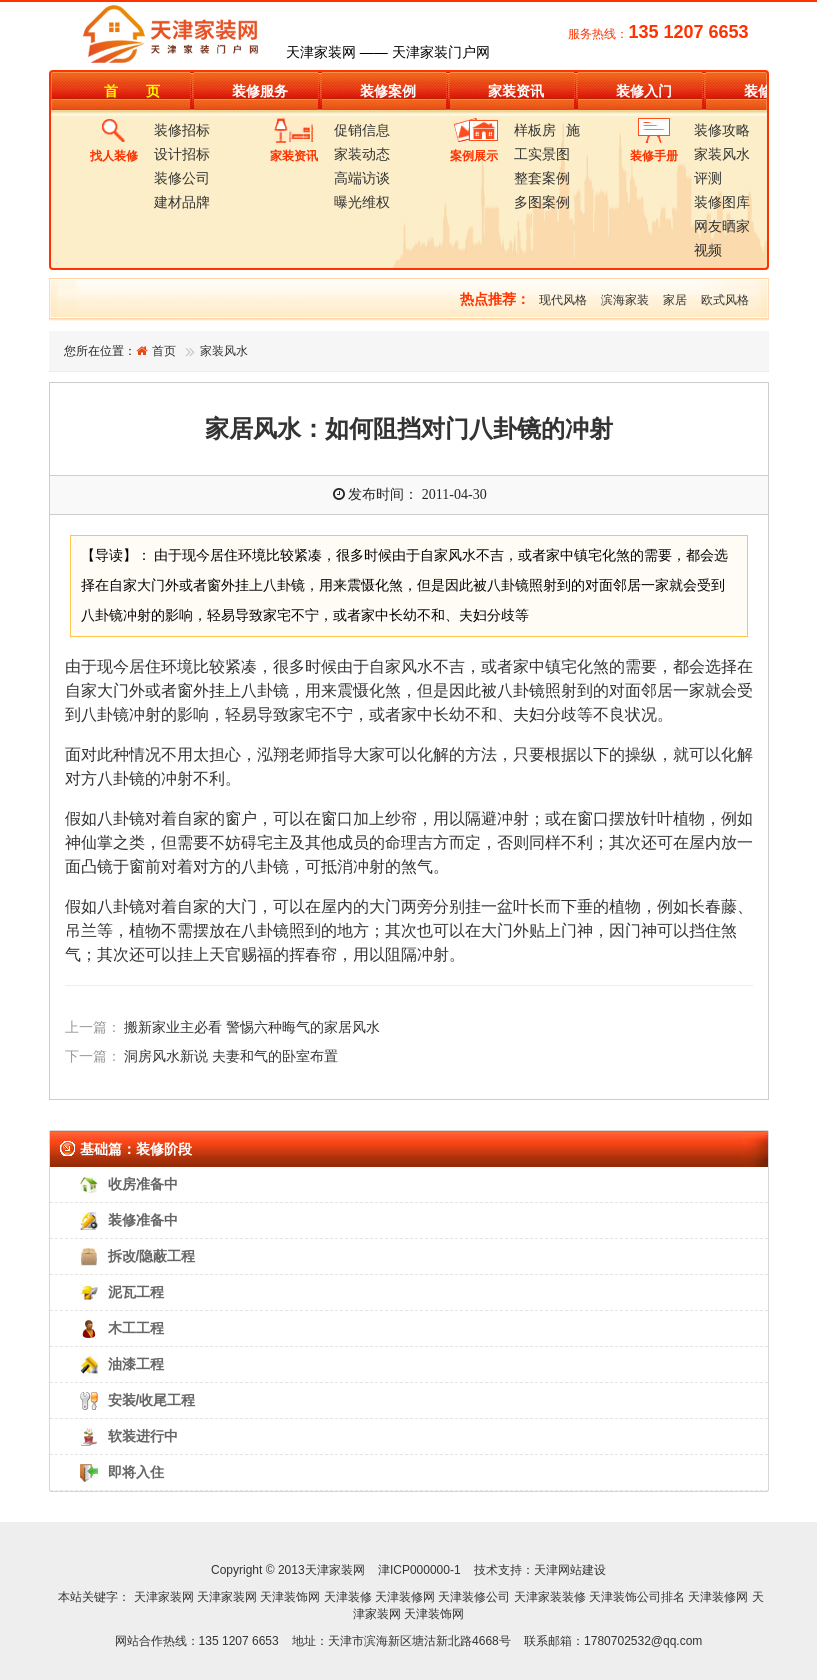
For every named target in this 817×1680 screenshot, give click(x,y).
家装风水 (722, 154)
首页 (164, 351)
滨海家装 (625, 300)
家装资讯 (516, 91)
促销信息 (362, 130)
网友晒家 (722, 226)
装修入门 (644, 91)
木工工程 (136, 1328)
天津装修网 (405, 1597)
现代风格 (563, 300)
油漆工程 (136, 1364)
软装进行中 (143, 1436)
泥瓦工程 (136, 1292)
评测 (708, 178)
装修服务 (260, 91)
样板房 (535, 130)
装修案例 (388, 91)
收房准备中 (143, 1184)
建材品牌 (182, 202)
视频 (708, 250)
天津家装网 (164, 1597)
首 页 (132, 91)
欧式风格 (725, 300)
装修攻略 (722, 130)
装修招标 (182, 130)
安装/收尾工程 (152, 1400)
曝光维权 (362, 202)
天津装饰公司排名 (637, 1597)
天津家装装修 (550, 1597)
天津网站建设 (570, 1570)
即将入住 (136, 1472)
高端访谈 (362, 178)
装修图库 (722, 202)
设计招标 (182, 154)
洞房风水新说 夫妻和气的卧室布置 (231, 1056)
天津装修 (348, 1597)
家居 (675, 300)
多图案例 (542, 202)
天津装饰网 (290, 1597)
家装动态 (362, 154)
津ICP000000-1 (419, 1570)
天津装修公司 (474, 1597)
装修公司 (182, 178)
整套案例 (542, 178)
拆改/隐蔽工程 (152, 1256)
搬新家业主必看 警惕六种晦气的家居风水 (252, 1027)
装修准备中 (143, 1220)
